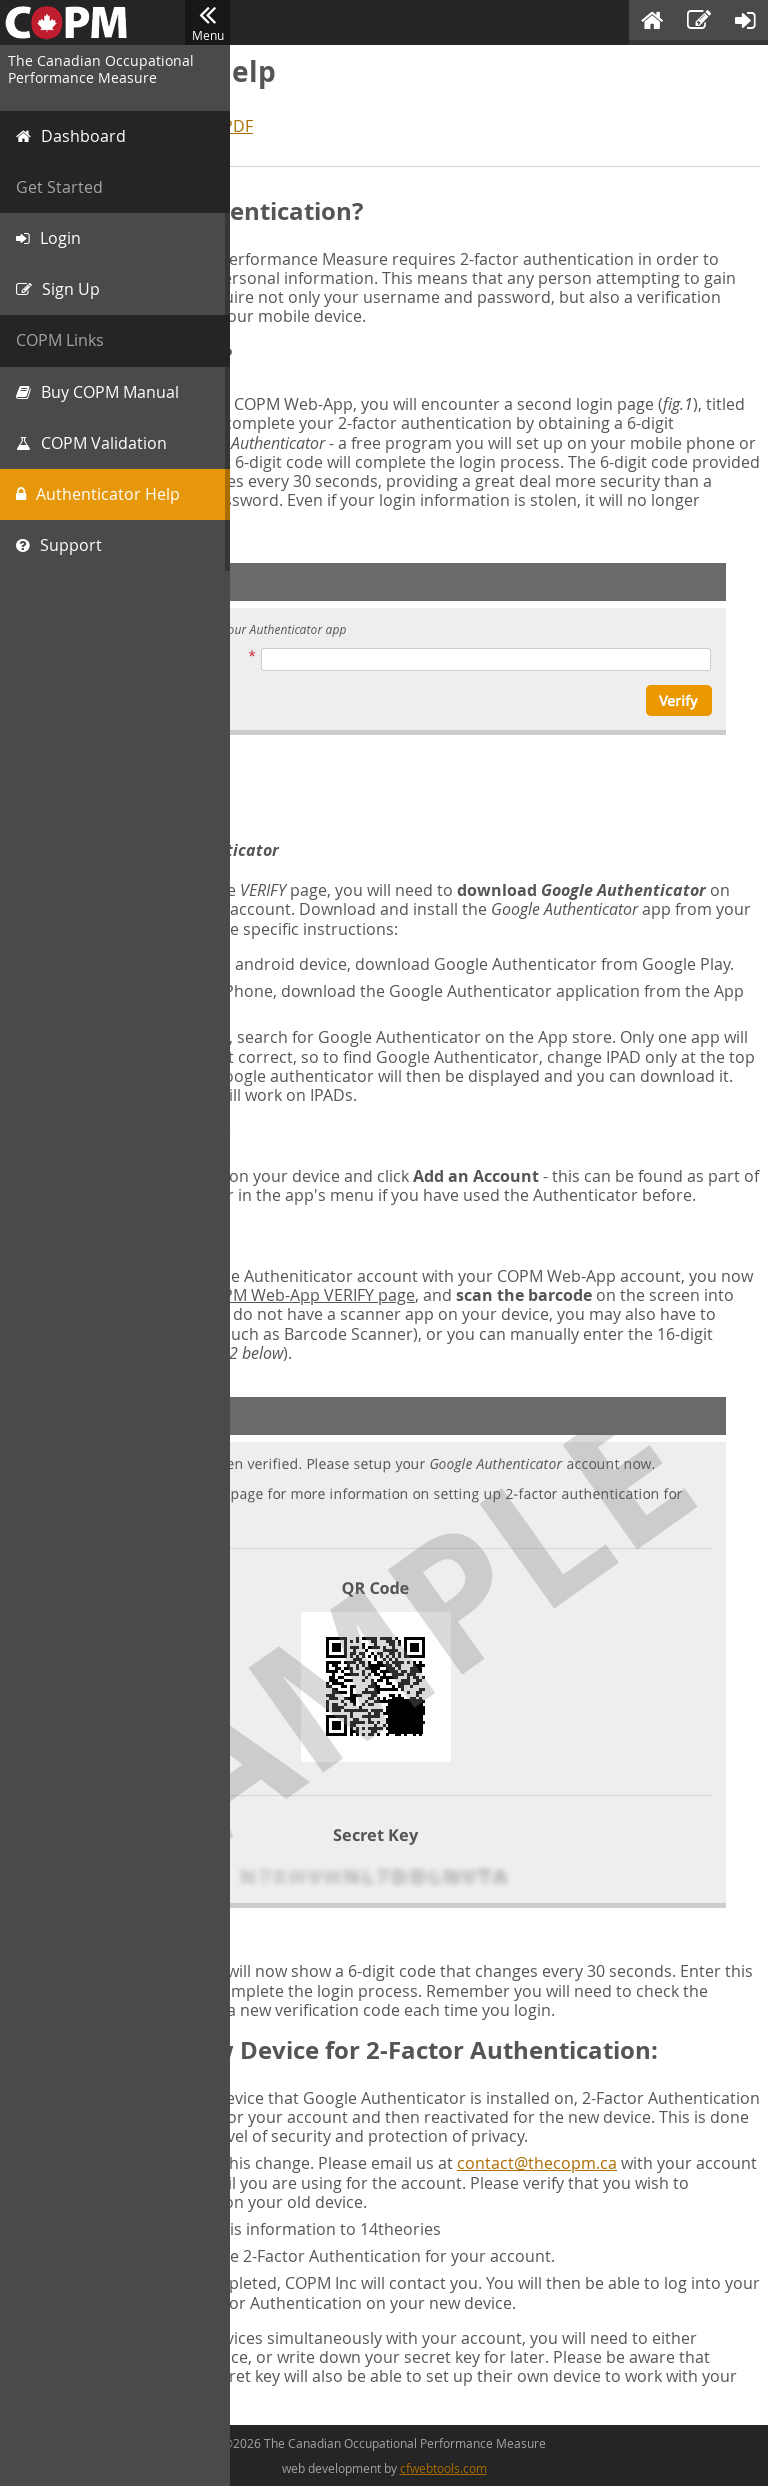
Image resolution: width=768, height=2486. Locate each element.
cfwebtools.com (443, 2468)
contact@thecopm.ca (537, 2163)
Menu (207, 23)
